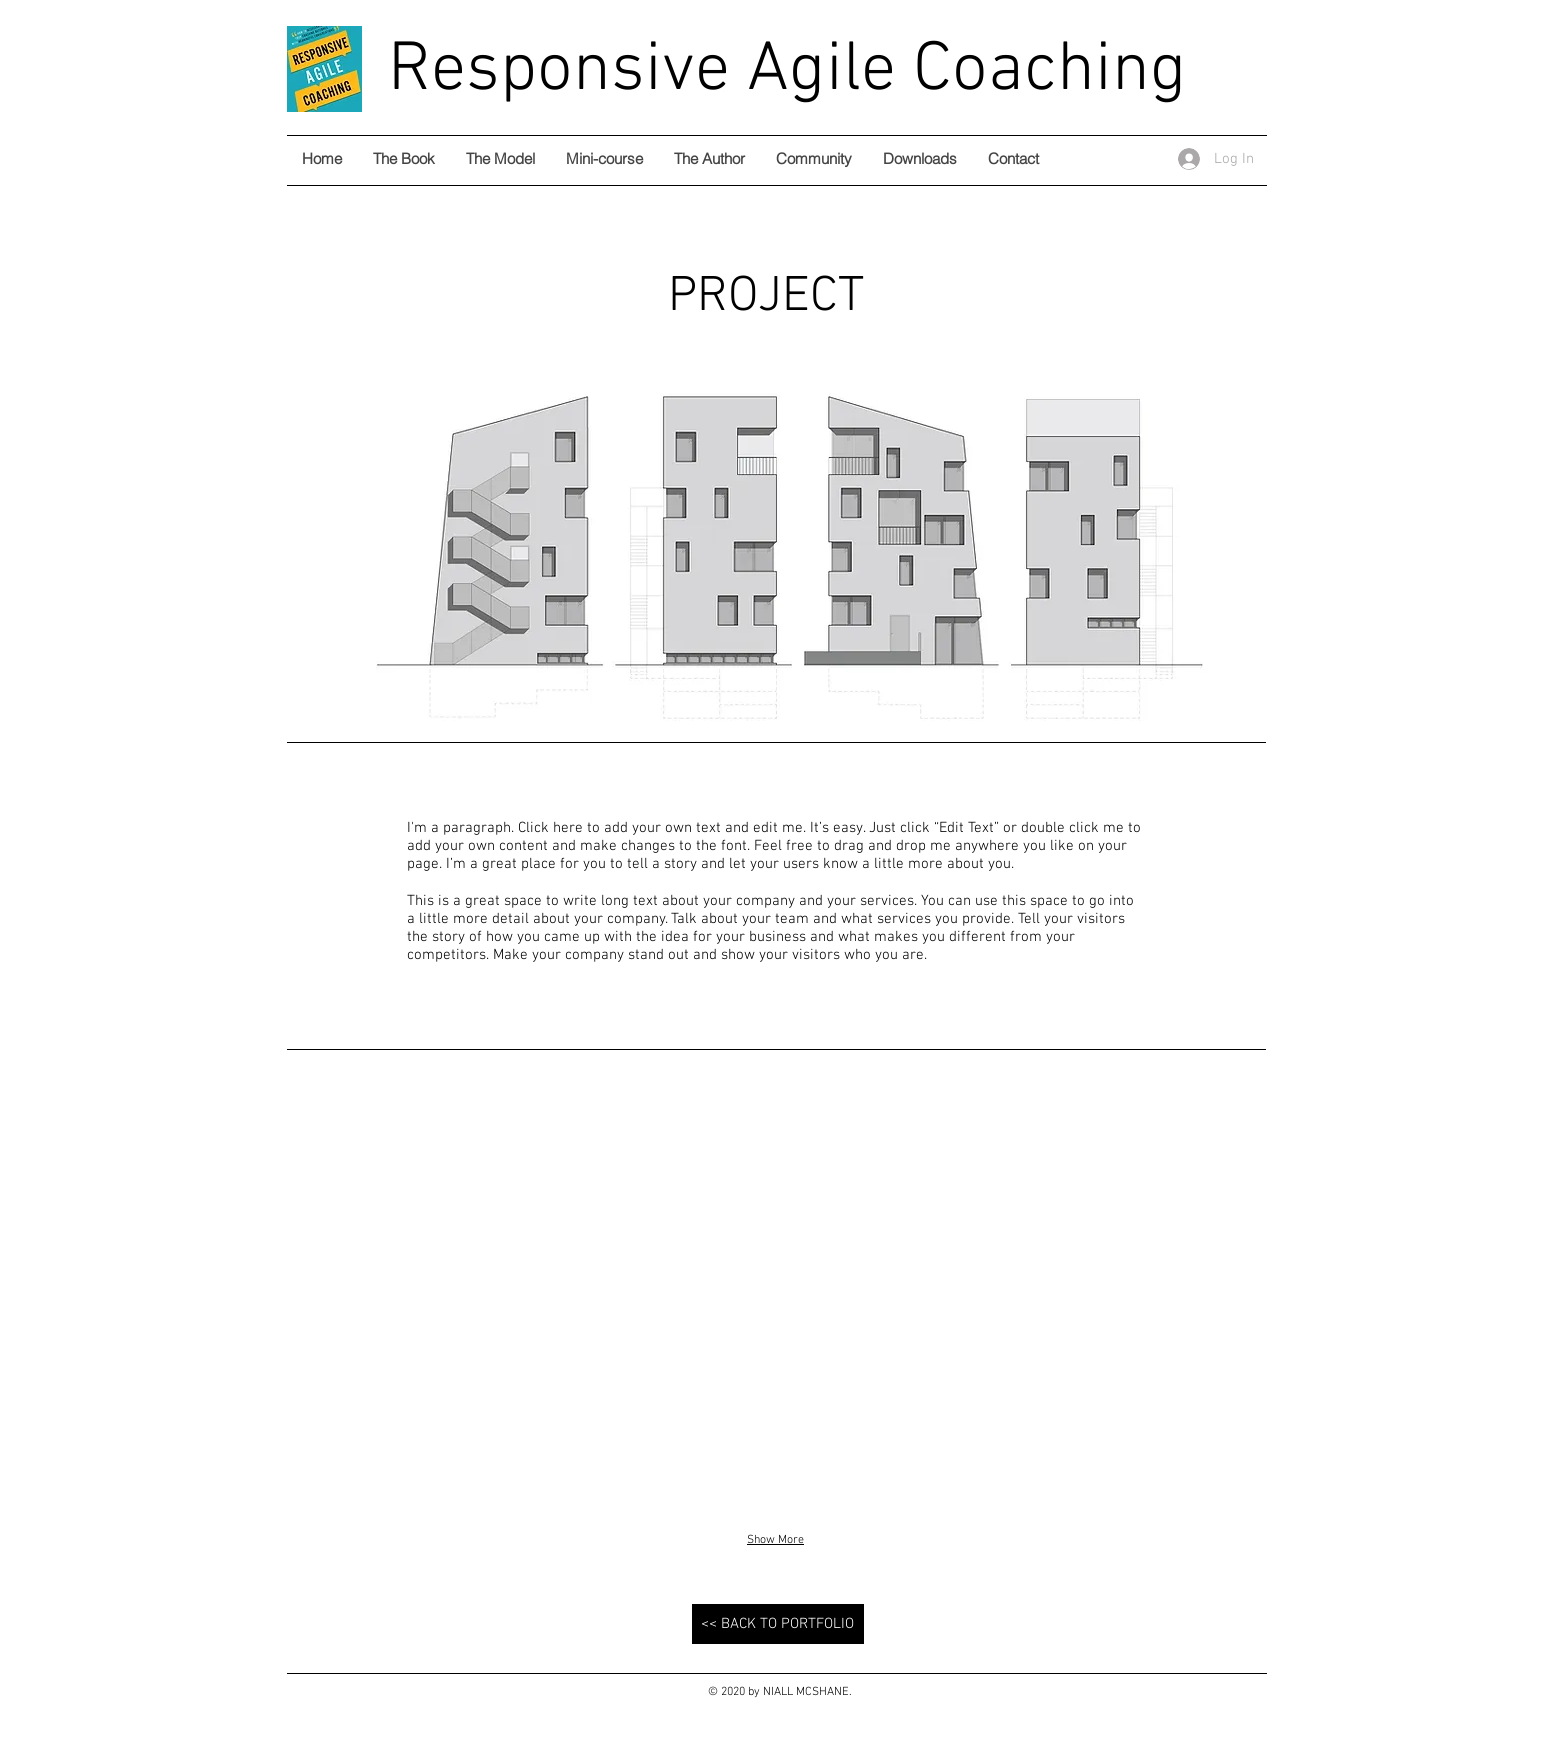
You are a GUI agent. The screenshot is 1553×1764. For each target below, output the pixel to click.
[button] (445, 1300)
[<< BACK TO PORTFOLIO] (778, 1624)
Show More (775, 1540)
